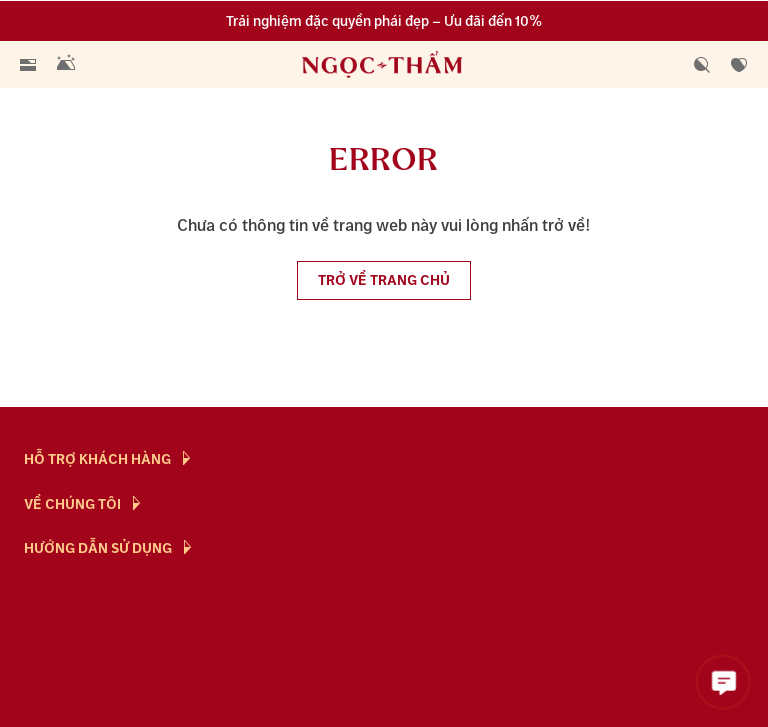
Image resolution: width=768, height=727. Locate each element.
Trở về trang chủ (384, 280)
